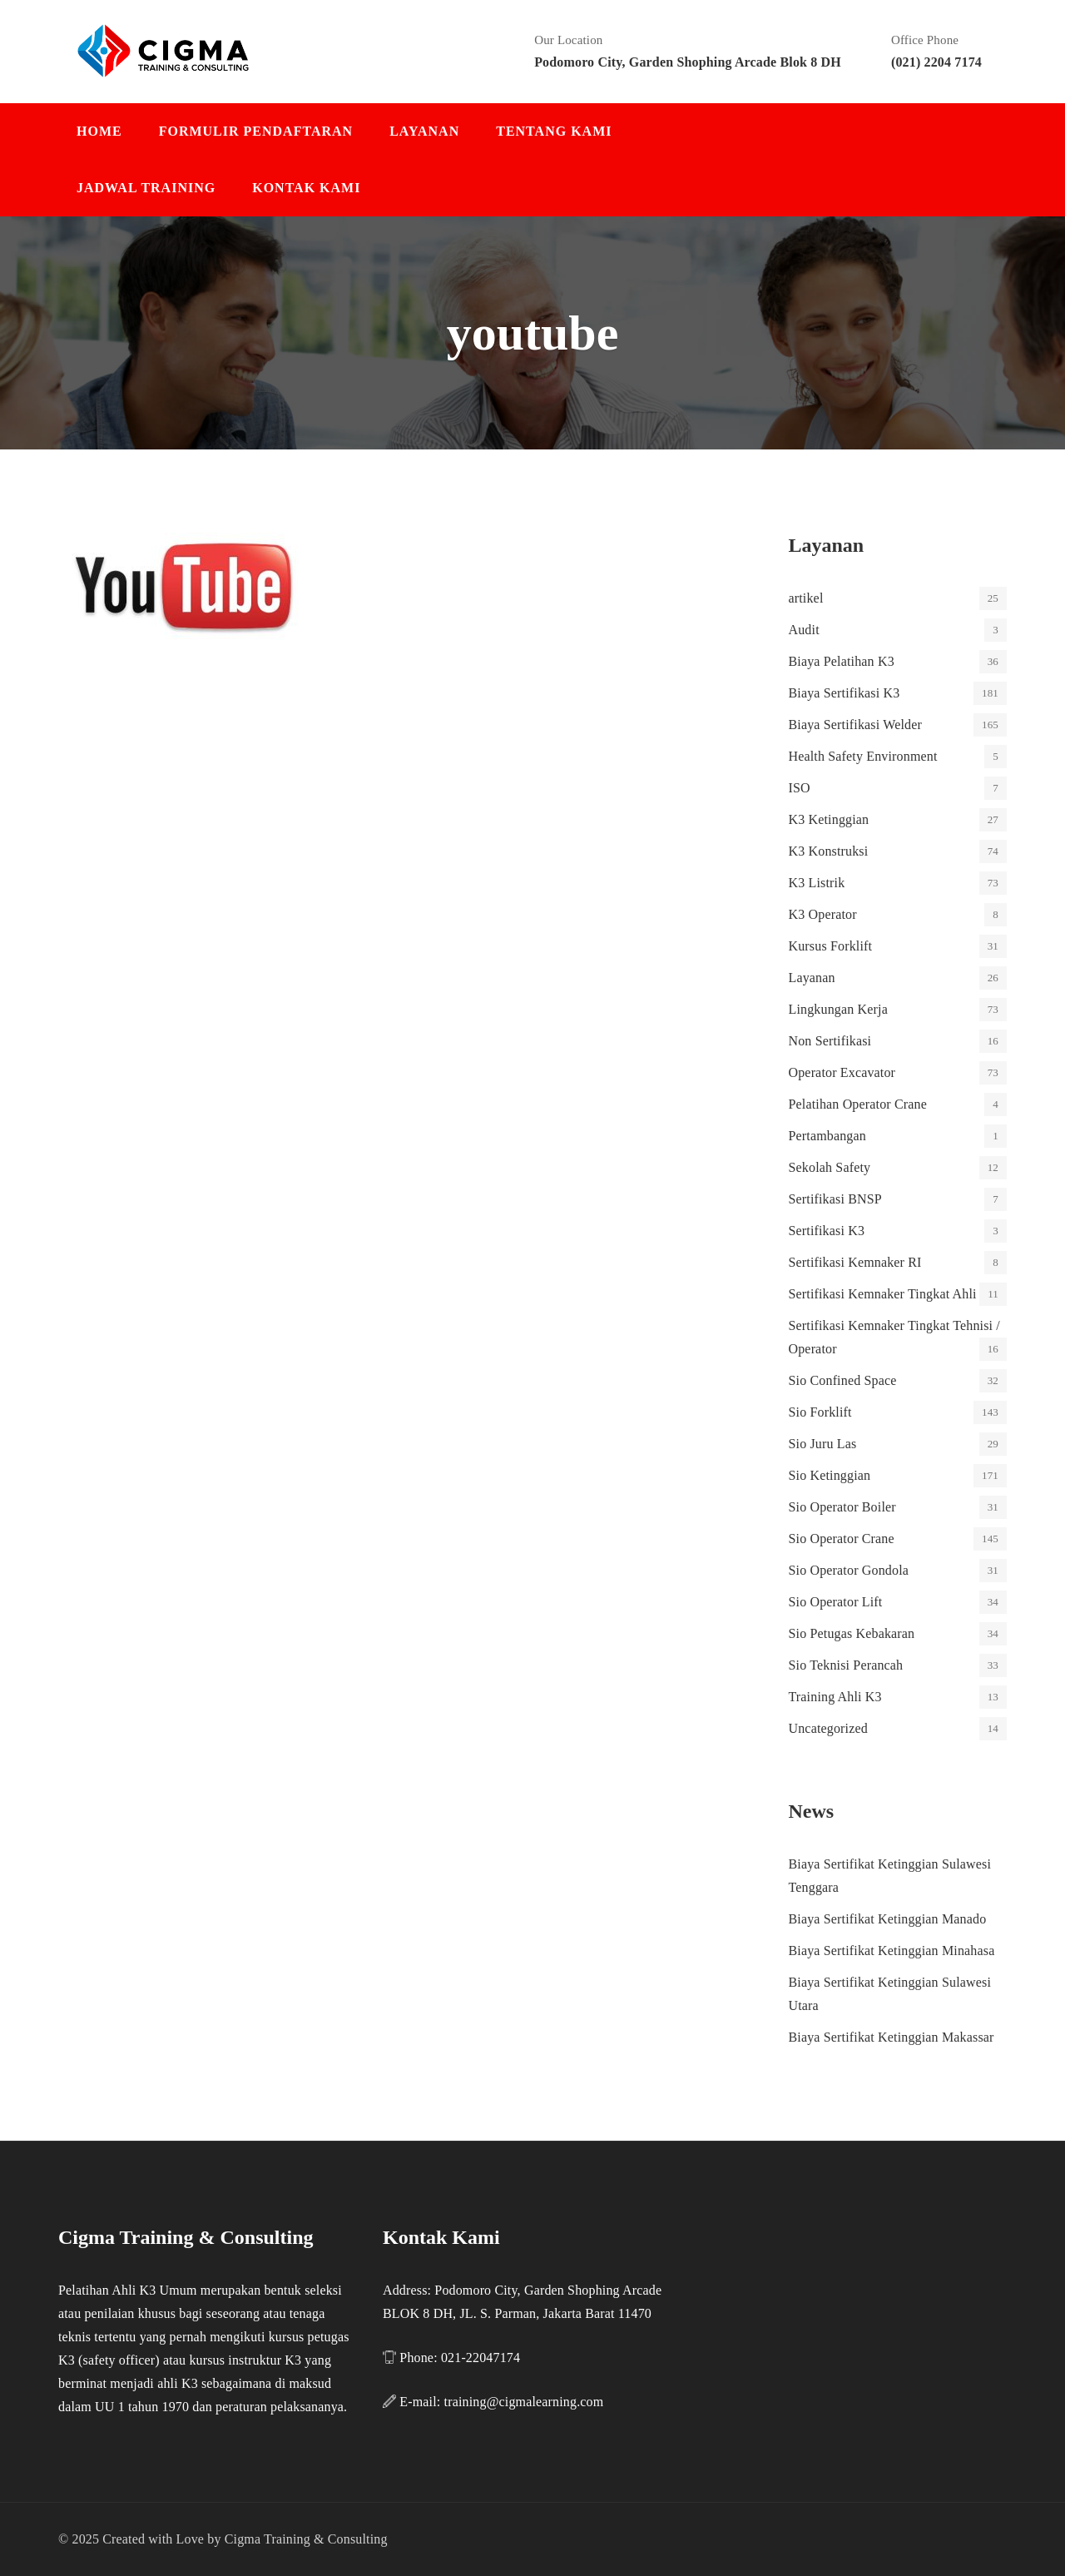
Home (99, 131)
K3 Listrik (817, 883)
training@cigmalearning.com (524, 2402)
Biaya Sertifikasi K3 (844, 693)
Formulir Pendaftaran (256, 131)
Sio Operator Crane (841, 1538)
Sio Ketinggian (830, 1475)
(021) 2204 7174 (936, 62)
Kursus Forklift (831, 946)
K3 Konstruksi (829, 851)
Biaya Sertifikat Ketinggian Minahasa (892, 1950)
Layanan (424, 131)
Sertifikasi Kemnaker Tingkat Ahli (883, 1294)
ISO (799, 788)
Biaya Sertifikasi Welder (855, 724)
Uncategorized (828, 1728)
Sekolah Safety (830, 1167)
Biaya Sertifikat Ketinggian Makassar (891, 2037)
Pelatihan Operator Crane (858, 1104)
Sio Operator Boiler (842, 1507)
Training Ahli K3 (835, 1697)
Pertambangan (827, 1136)
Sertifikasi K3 (827, 1230)
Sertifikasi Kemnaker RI (855, 1262)
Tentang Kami (554, 131)
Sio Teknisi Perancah (846, 1665)
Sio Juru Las (823, 1444)
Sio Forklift (820, 1412)
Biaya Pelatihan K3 (841, 661)
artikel (806, 598)
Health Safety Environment (863, 756)
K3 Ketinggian (829, 819)
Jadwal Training (146, 188)
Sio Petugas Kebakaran (852, 1633)
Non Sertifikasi (830, 1041)
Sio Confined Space (843, 1380)
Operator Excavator (842, 1072)
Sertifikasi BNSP (835, 1199)
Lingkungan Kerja (838, 1009)
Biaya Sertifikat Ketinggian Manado (888, 1919)
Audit (804, 630)
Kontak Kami (306, 188)
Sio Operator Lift (836, 1602)
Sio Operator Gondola (849, 1570)
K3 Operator (823, 914)
